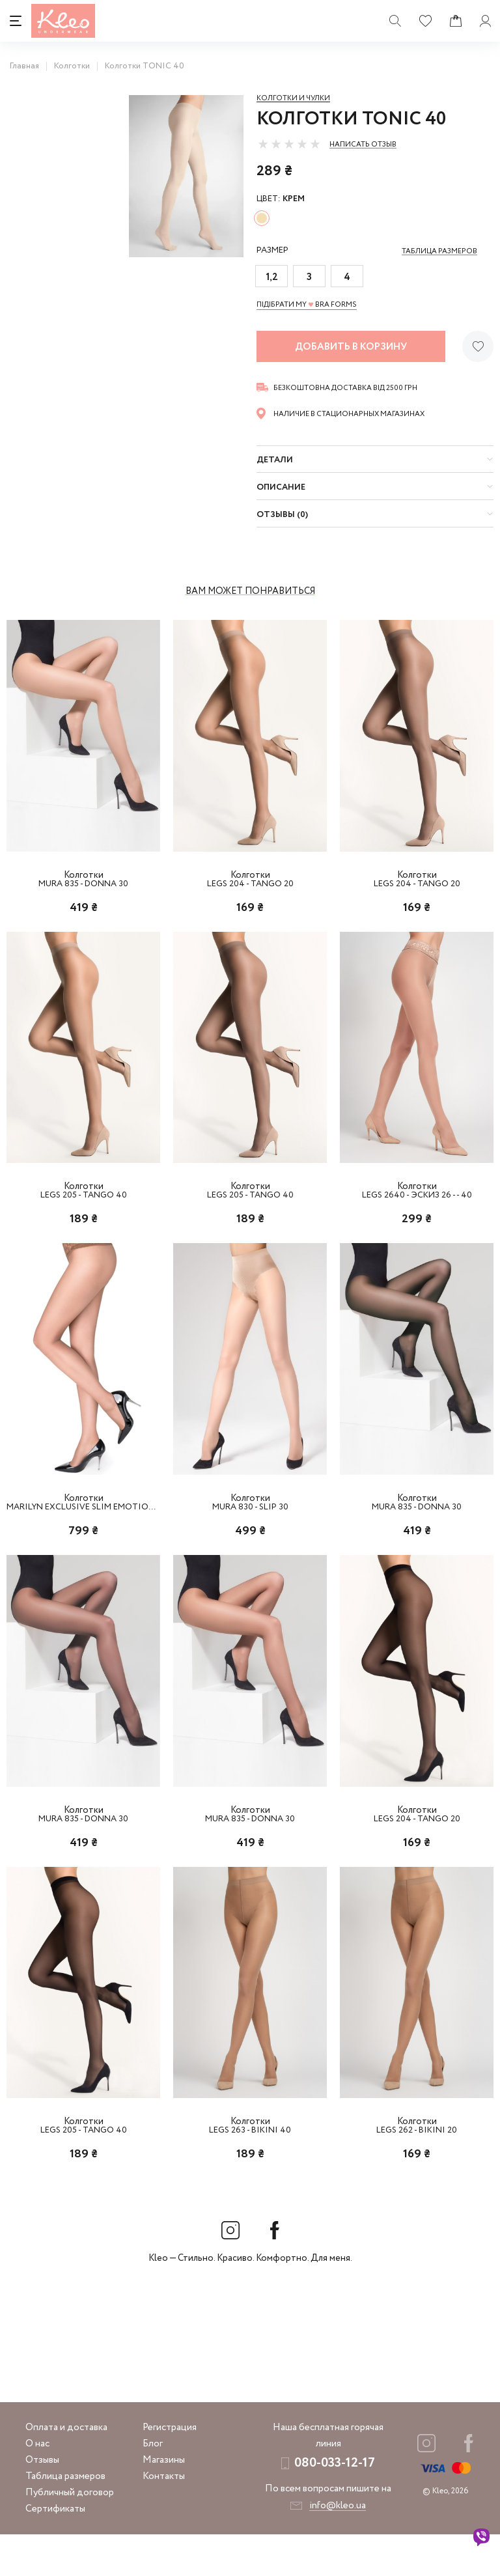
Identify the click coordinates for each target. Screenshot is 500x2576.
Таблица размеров (65, 2518)
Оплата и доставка (66, 2469)
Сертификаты (55, 2550)
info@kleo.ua (337, 2547)
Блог (153, 2485)
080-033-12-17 (334, 2505)
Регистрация (170, 2469)
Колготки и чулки (293, 98)
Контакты (164, 2518)
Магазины (164, 2502)
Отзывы (42, 2502)
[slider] (289, 143)
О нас (37, 2485)
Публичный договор (69, 2534)
